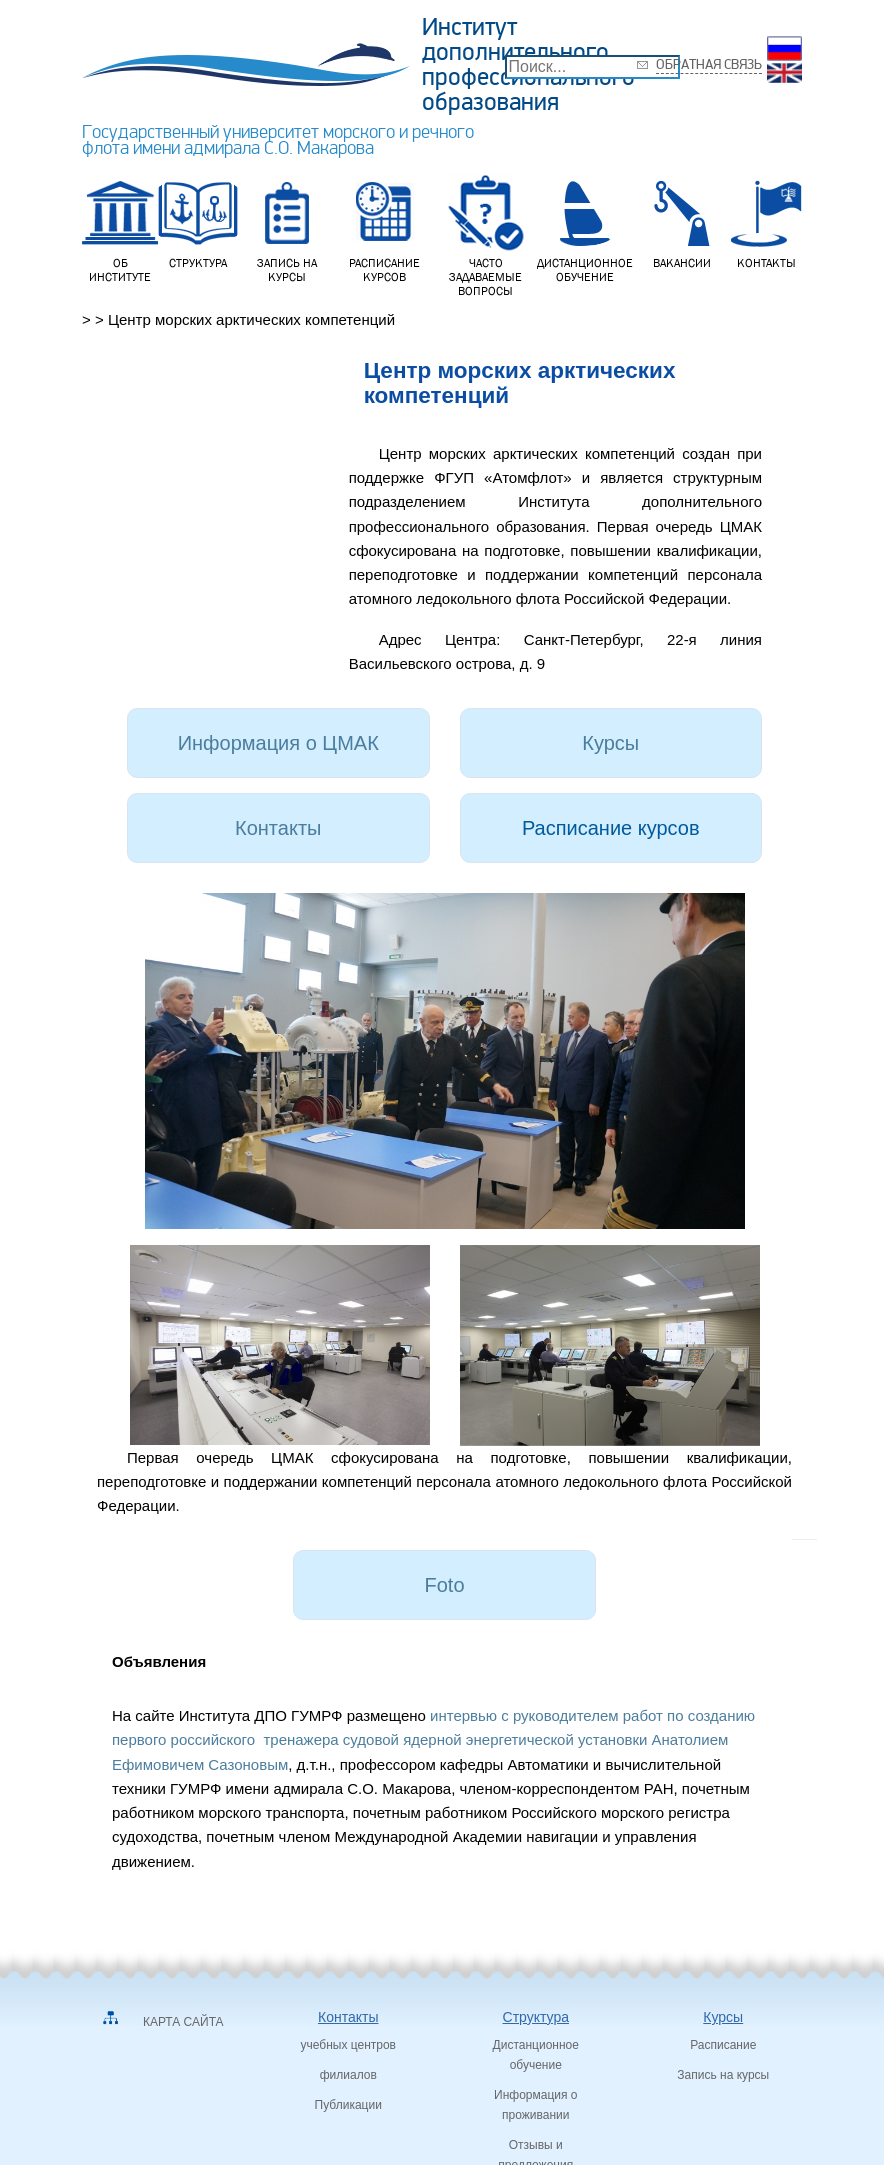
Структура (198, 221)
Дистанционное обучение (585, 228)
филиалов (348, 2075)
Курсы (610, 743)
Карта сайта (183, 2022)
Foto (444, 1585)
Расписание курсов (384, 228)
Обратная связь (709, 64)
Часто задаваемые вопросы (485, 235)
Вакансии (682, 221)
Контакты (766, 221)
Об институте (120, 228)
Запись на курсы (286, 228)
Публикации (348, 2105)
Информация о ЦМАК (278, 743)
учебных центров (348, 2045)
